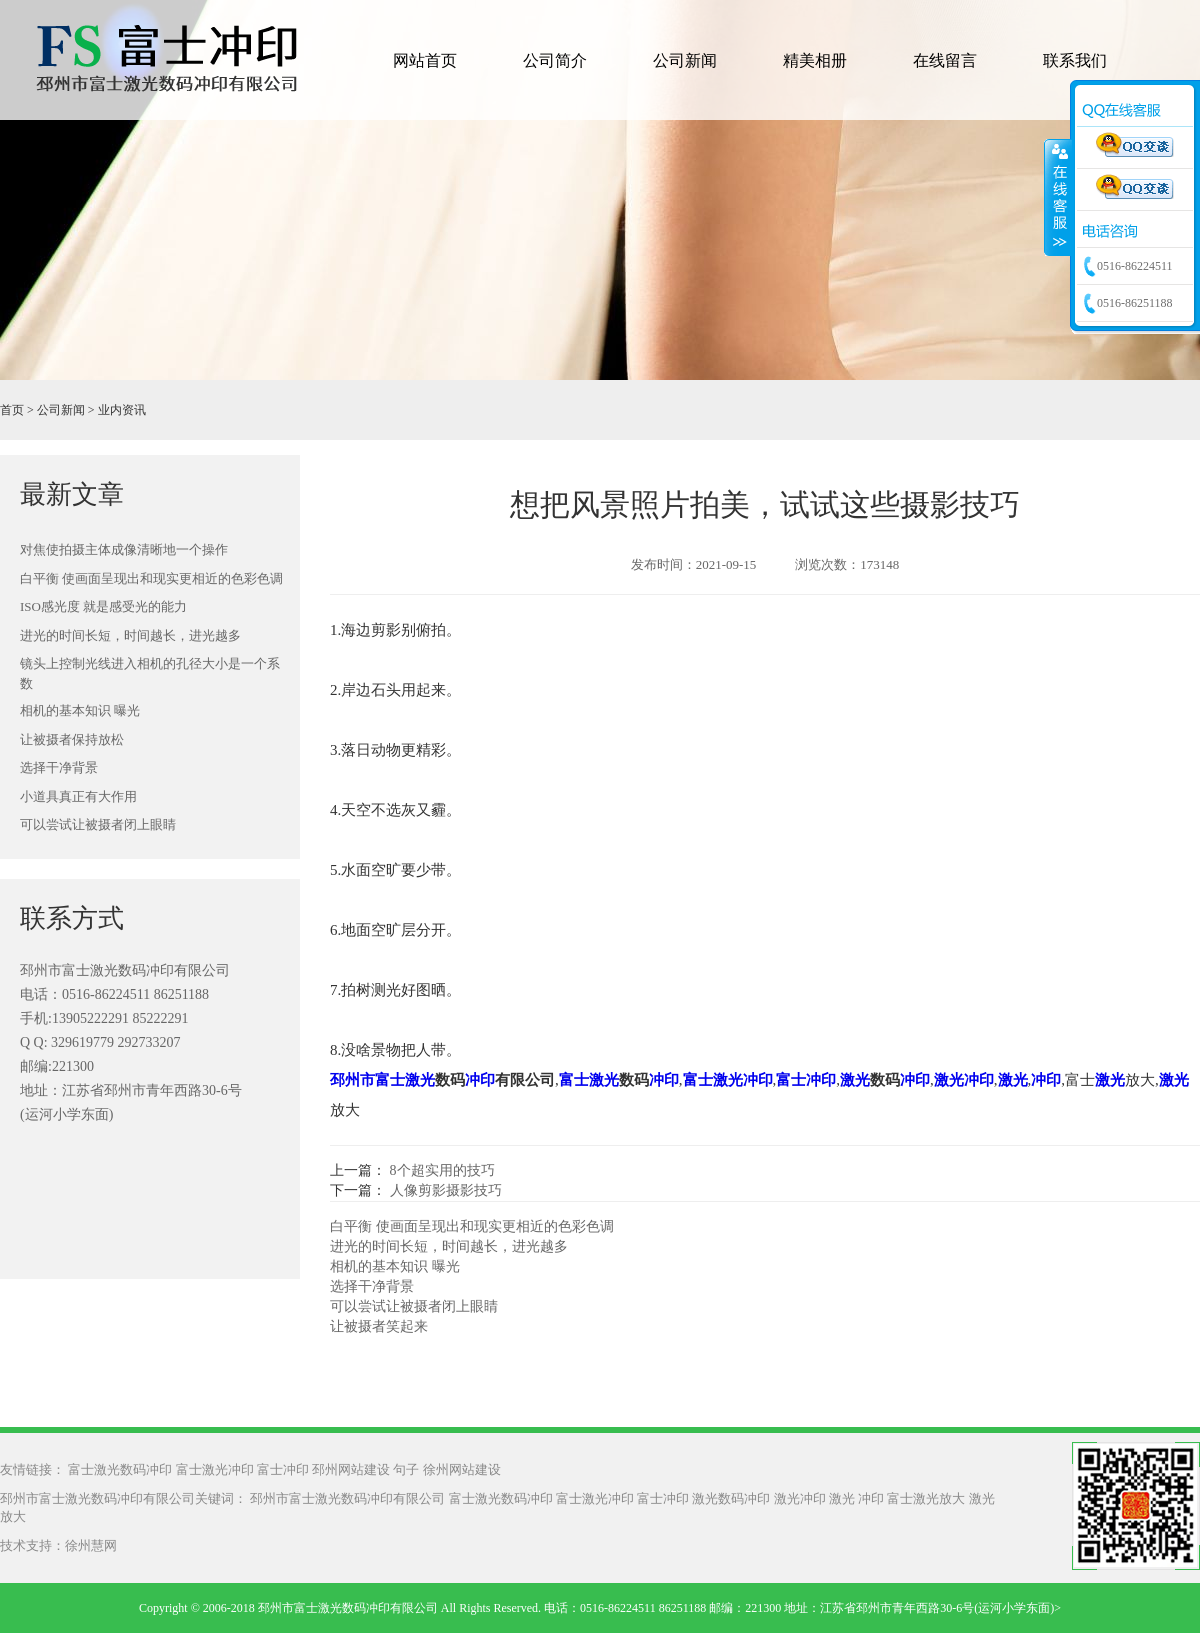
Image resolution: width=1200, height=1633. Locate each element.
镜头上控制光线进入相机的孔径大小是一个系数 (150, 673)
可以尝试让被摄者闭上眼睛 (98, 824)
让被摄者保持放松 (72, 739)
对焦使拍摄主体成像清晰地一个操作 (124, 549)
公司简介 (555, 60)
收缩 (1058, 197)
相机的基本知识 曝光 (80, 710)
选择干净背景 (59, 767)
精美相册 (815, 60)
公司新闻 (685, 60)
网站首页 (425, 60)
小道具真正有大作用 (78, 796)
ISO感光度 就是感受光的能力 (103, 606)
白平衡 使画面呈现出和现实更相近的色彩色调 (151, 578)
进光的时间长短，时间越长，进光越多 (130, 635)
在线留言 (945, 60)
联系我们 (1075, 60)
